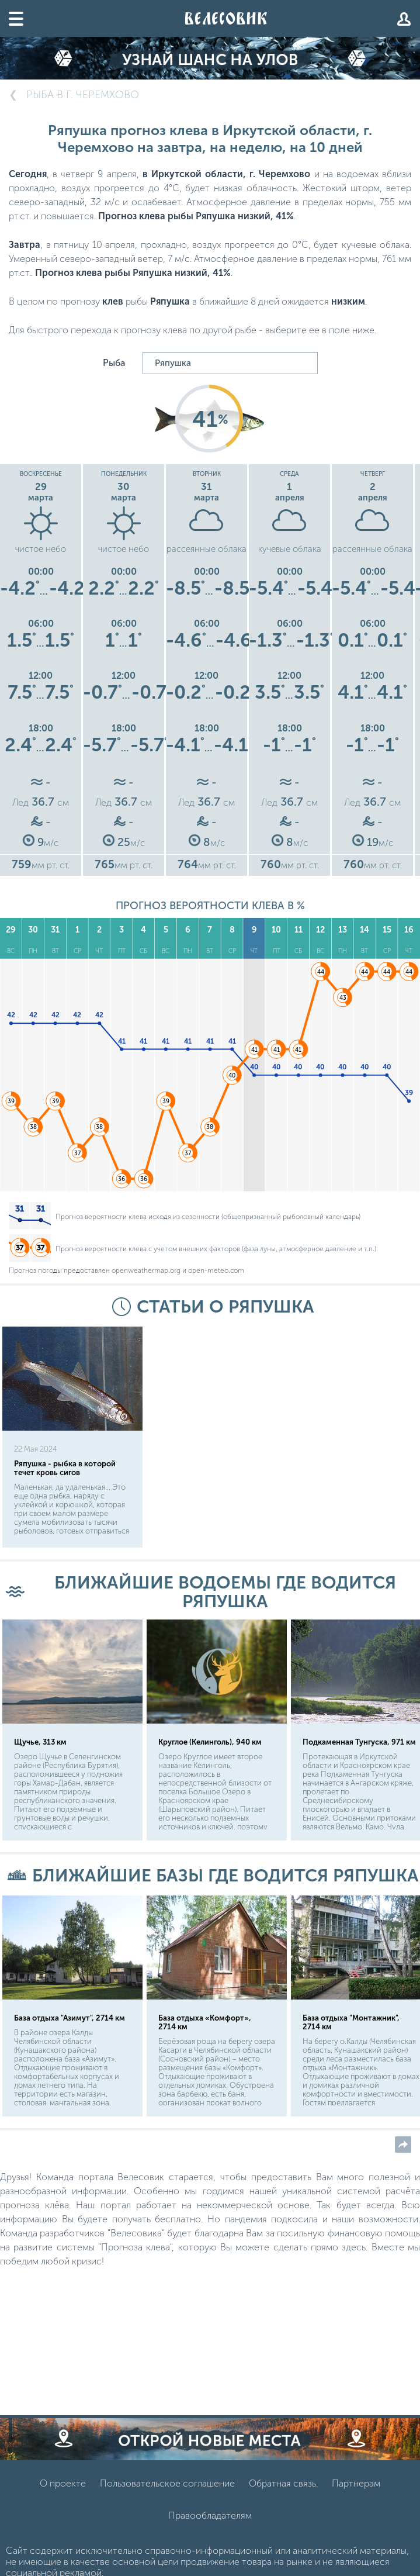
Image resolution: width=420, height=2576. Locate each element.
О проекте (63, 2483)
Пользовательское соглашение (167, 2483)
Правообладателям (210, 2515)
